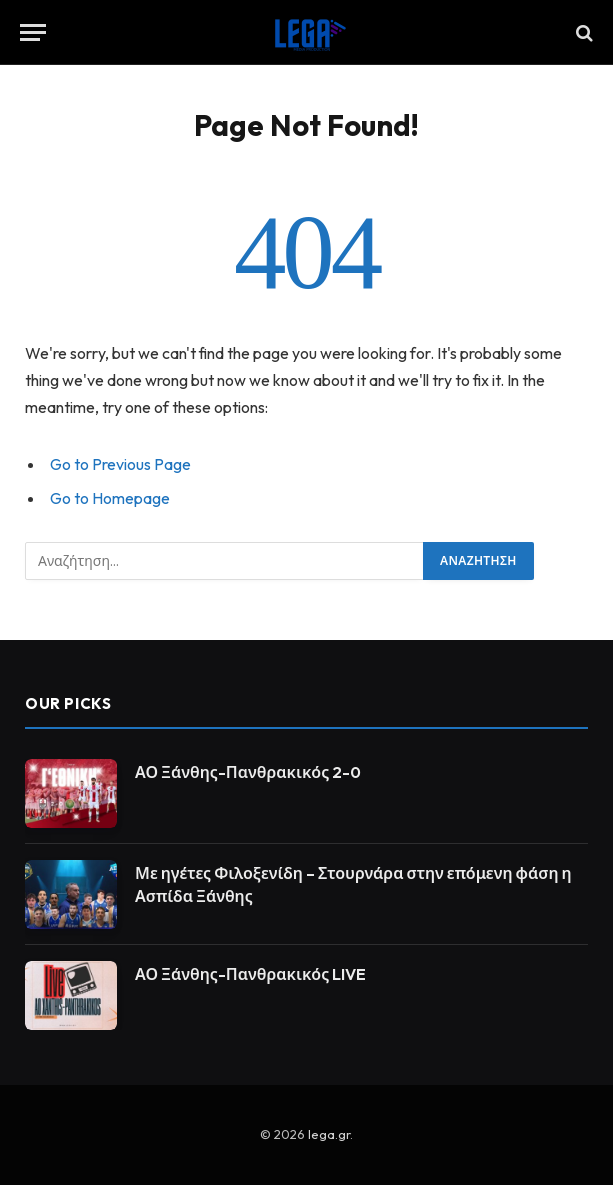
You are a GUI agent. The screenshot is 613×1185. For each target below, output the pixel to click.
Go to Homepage (110, 498)
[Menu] (33, 32)
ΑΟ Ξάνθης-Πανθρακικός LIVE (250, 974)
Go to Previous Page (120, 464)
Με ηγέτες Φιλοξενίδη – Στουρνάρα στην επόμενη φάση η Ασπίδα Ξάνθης (353, 884)
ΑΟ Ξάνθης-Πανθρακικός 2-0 (248, 772)
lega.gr (329, 1134)
